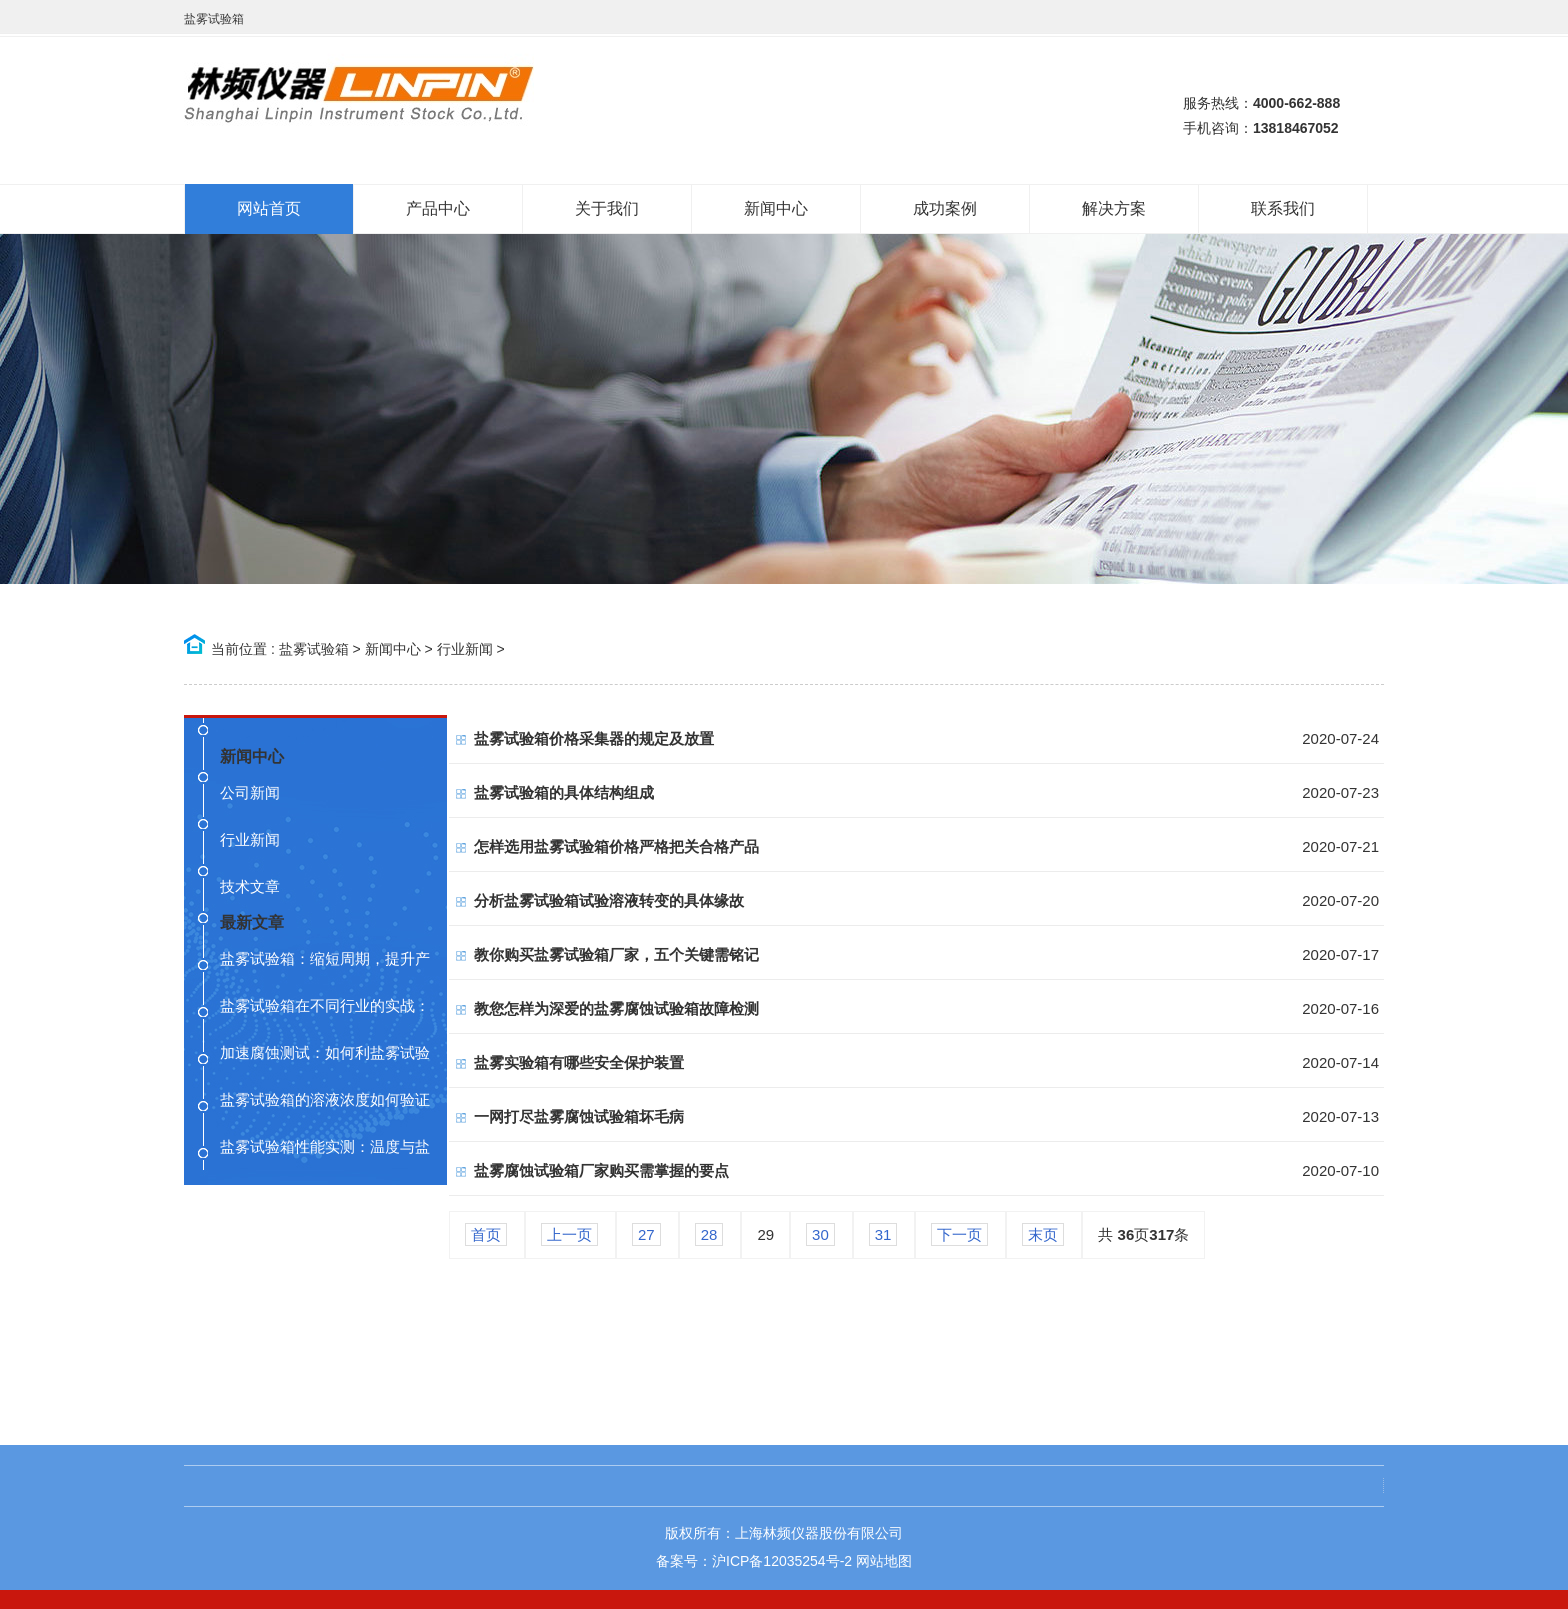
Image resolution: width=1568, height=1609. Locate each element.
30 (820, 1234)
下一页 (959, 1234)
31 (883, 1234)
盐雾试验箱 (314, 649)
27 (646, 1234)
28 (709, 1234)
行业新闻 (465, 649)
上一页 (569, 1234)
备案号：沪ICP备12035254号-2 (754, 1561)
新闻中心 (393, 649)
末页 (1043, 1234)
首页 (486, 1234)
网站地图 (884, 1561)
